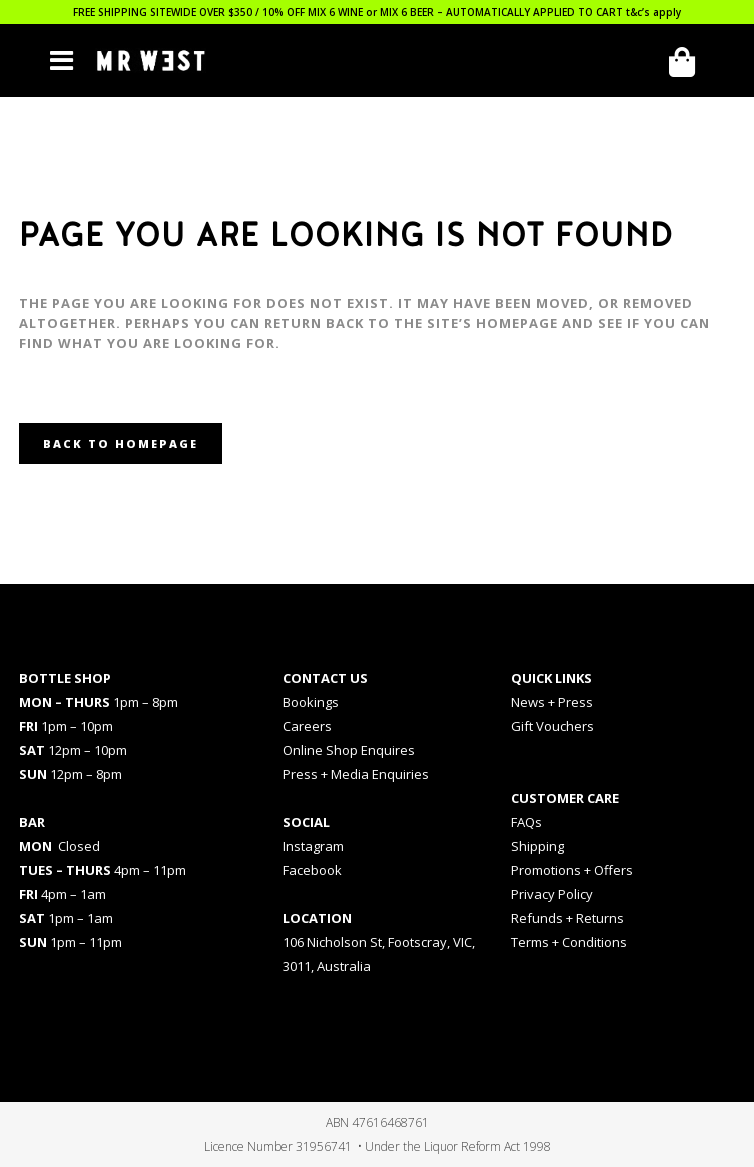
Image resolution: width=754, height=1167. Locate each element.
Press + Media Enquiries (356, 774)
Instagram (313, 846)
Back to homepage (120, 443)
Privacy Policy (552, 894)
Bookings (311, 702)
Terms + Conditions (569, 942)
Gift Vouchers (552, 726)
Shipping (537, 846)
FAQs (526, 822)
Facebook (312, 870)
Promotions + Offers (572, 870)
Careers (307, 726)
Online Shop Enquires (349, 750)
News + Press (552, 702)
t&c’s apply (653, 12)
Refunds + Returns (567, 918)
